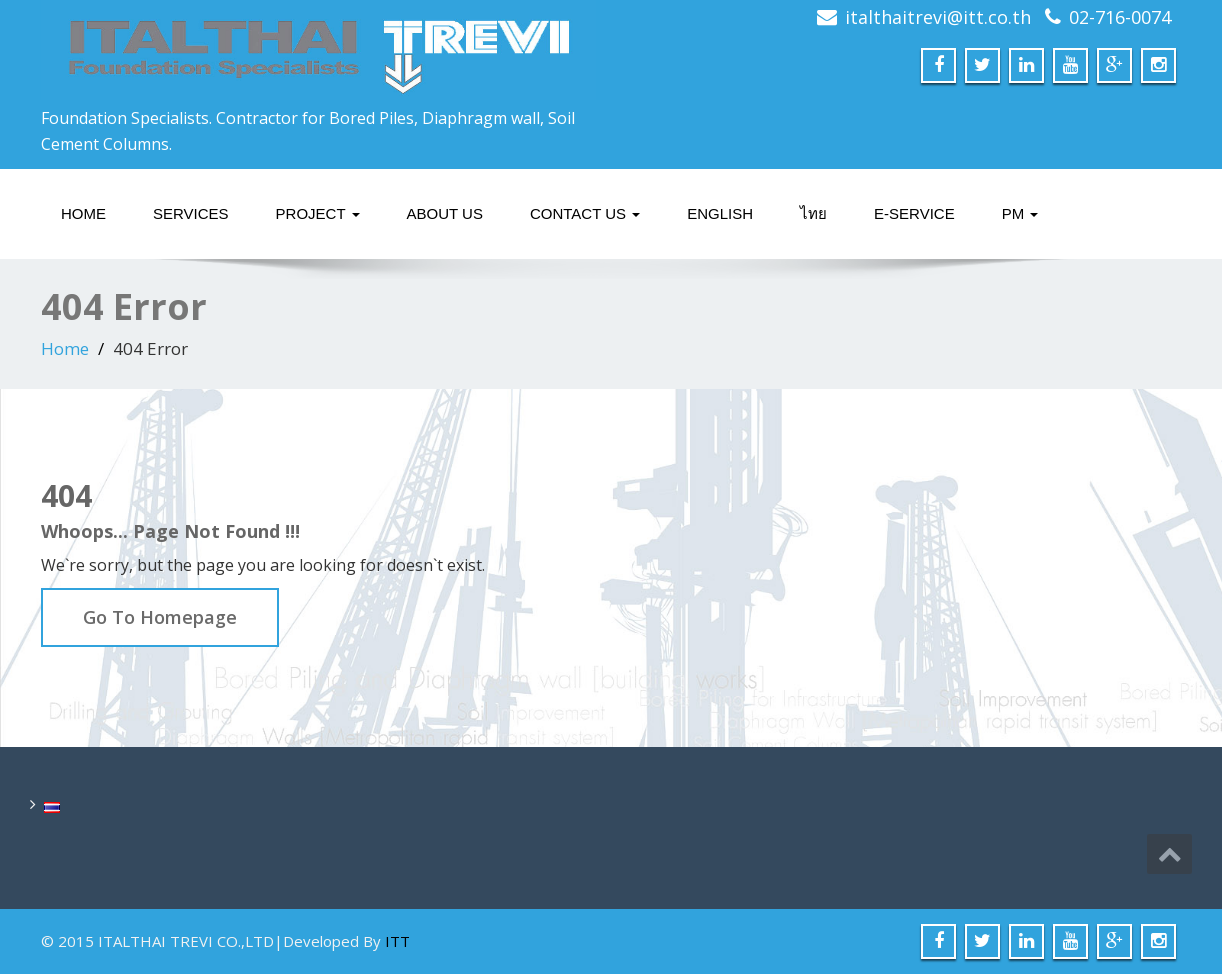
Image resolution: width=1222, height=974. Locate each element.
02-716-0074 (1120, 17)
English (720, 213)
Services (191, 213)
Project (318, 213)
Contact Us (585, 213)
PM (1020, 213)
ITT (397, 941)
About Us (445, 213)
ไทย (813, 213)
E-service (914, 213)
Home (83, 213)
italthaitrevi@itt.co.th (938, 17)
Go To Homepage (160, 617)
